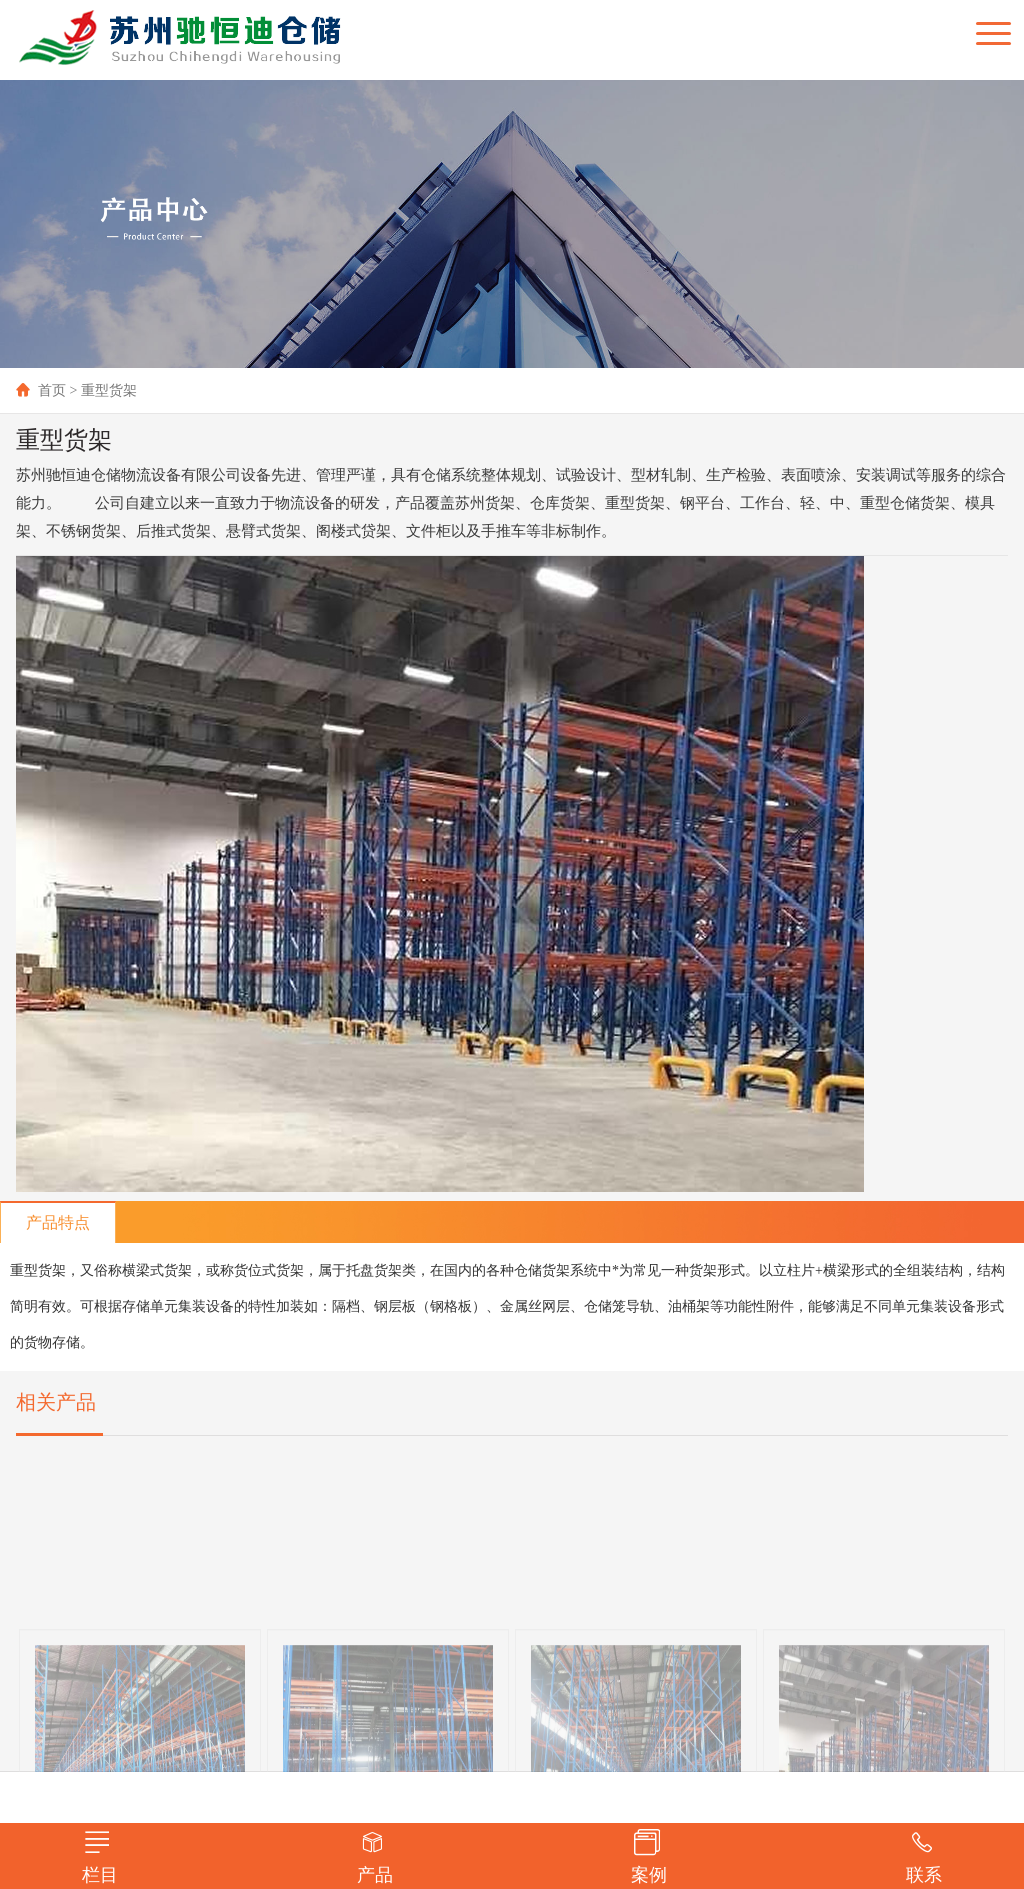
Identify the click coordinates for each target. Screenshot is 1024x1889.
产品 (375, 1857)
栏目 (100, 1857)
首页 (41, 390)
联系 (924, 1857)
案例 (649, 1857)
